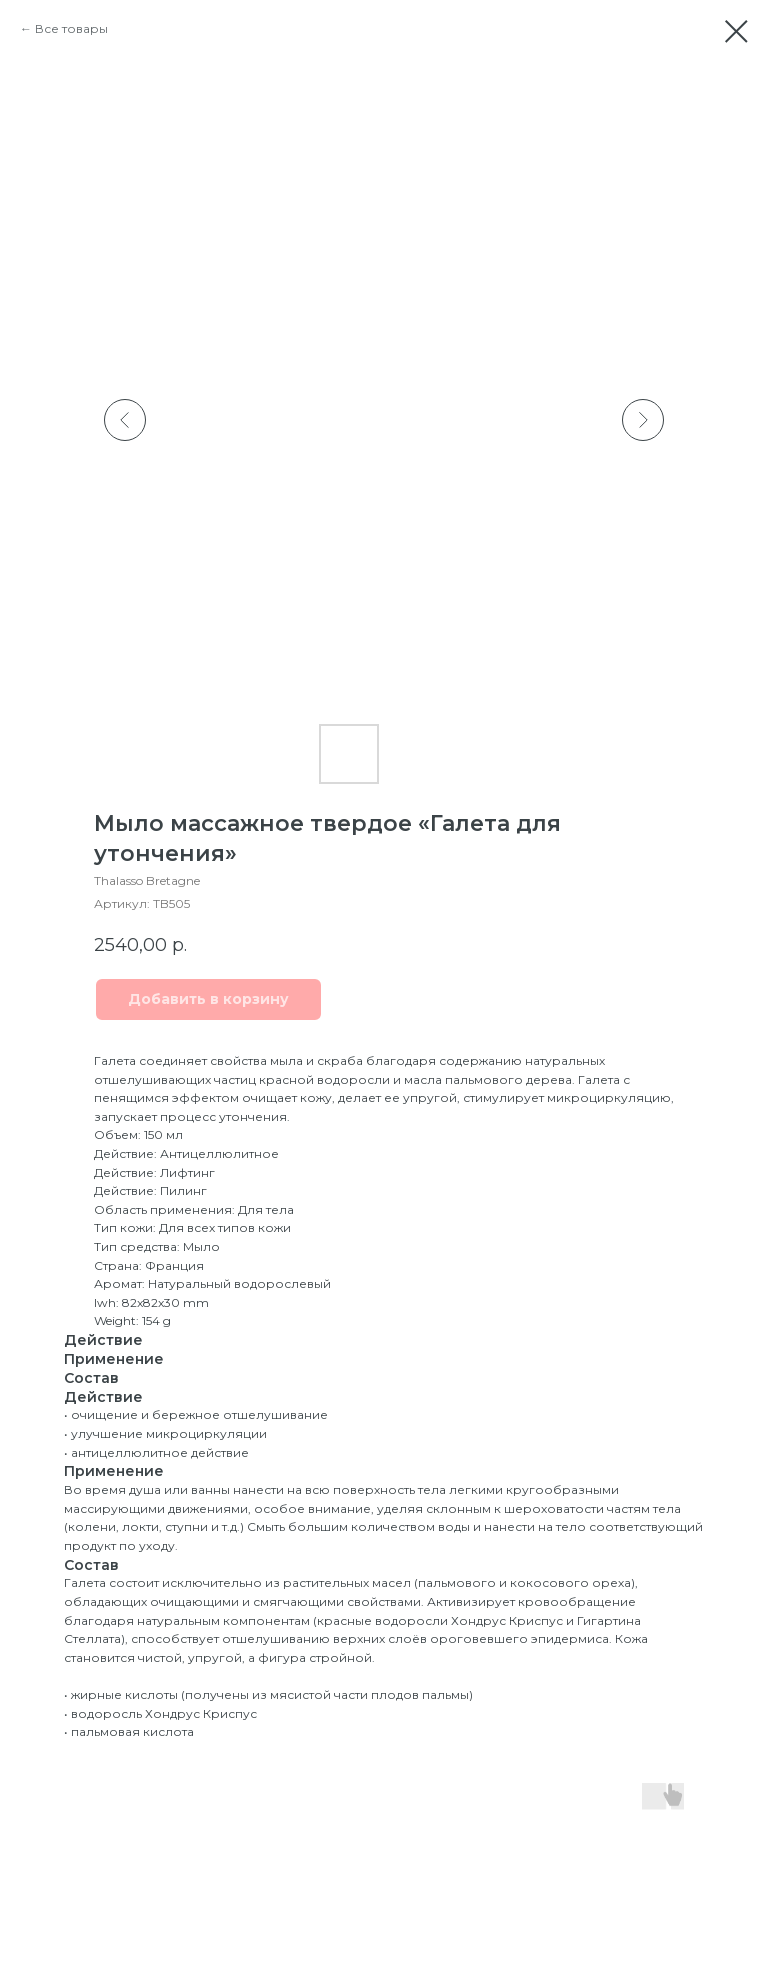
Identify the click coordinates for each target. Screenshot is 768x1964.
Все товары (71, 28)
